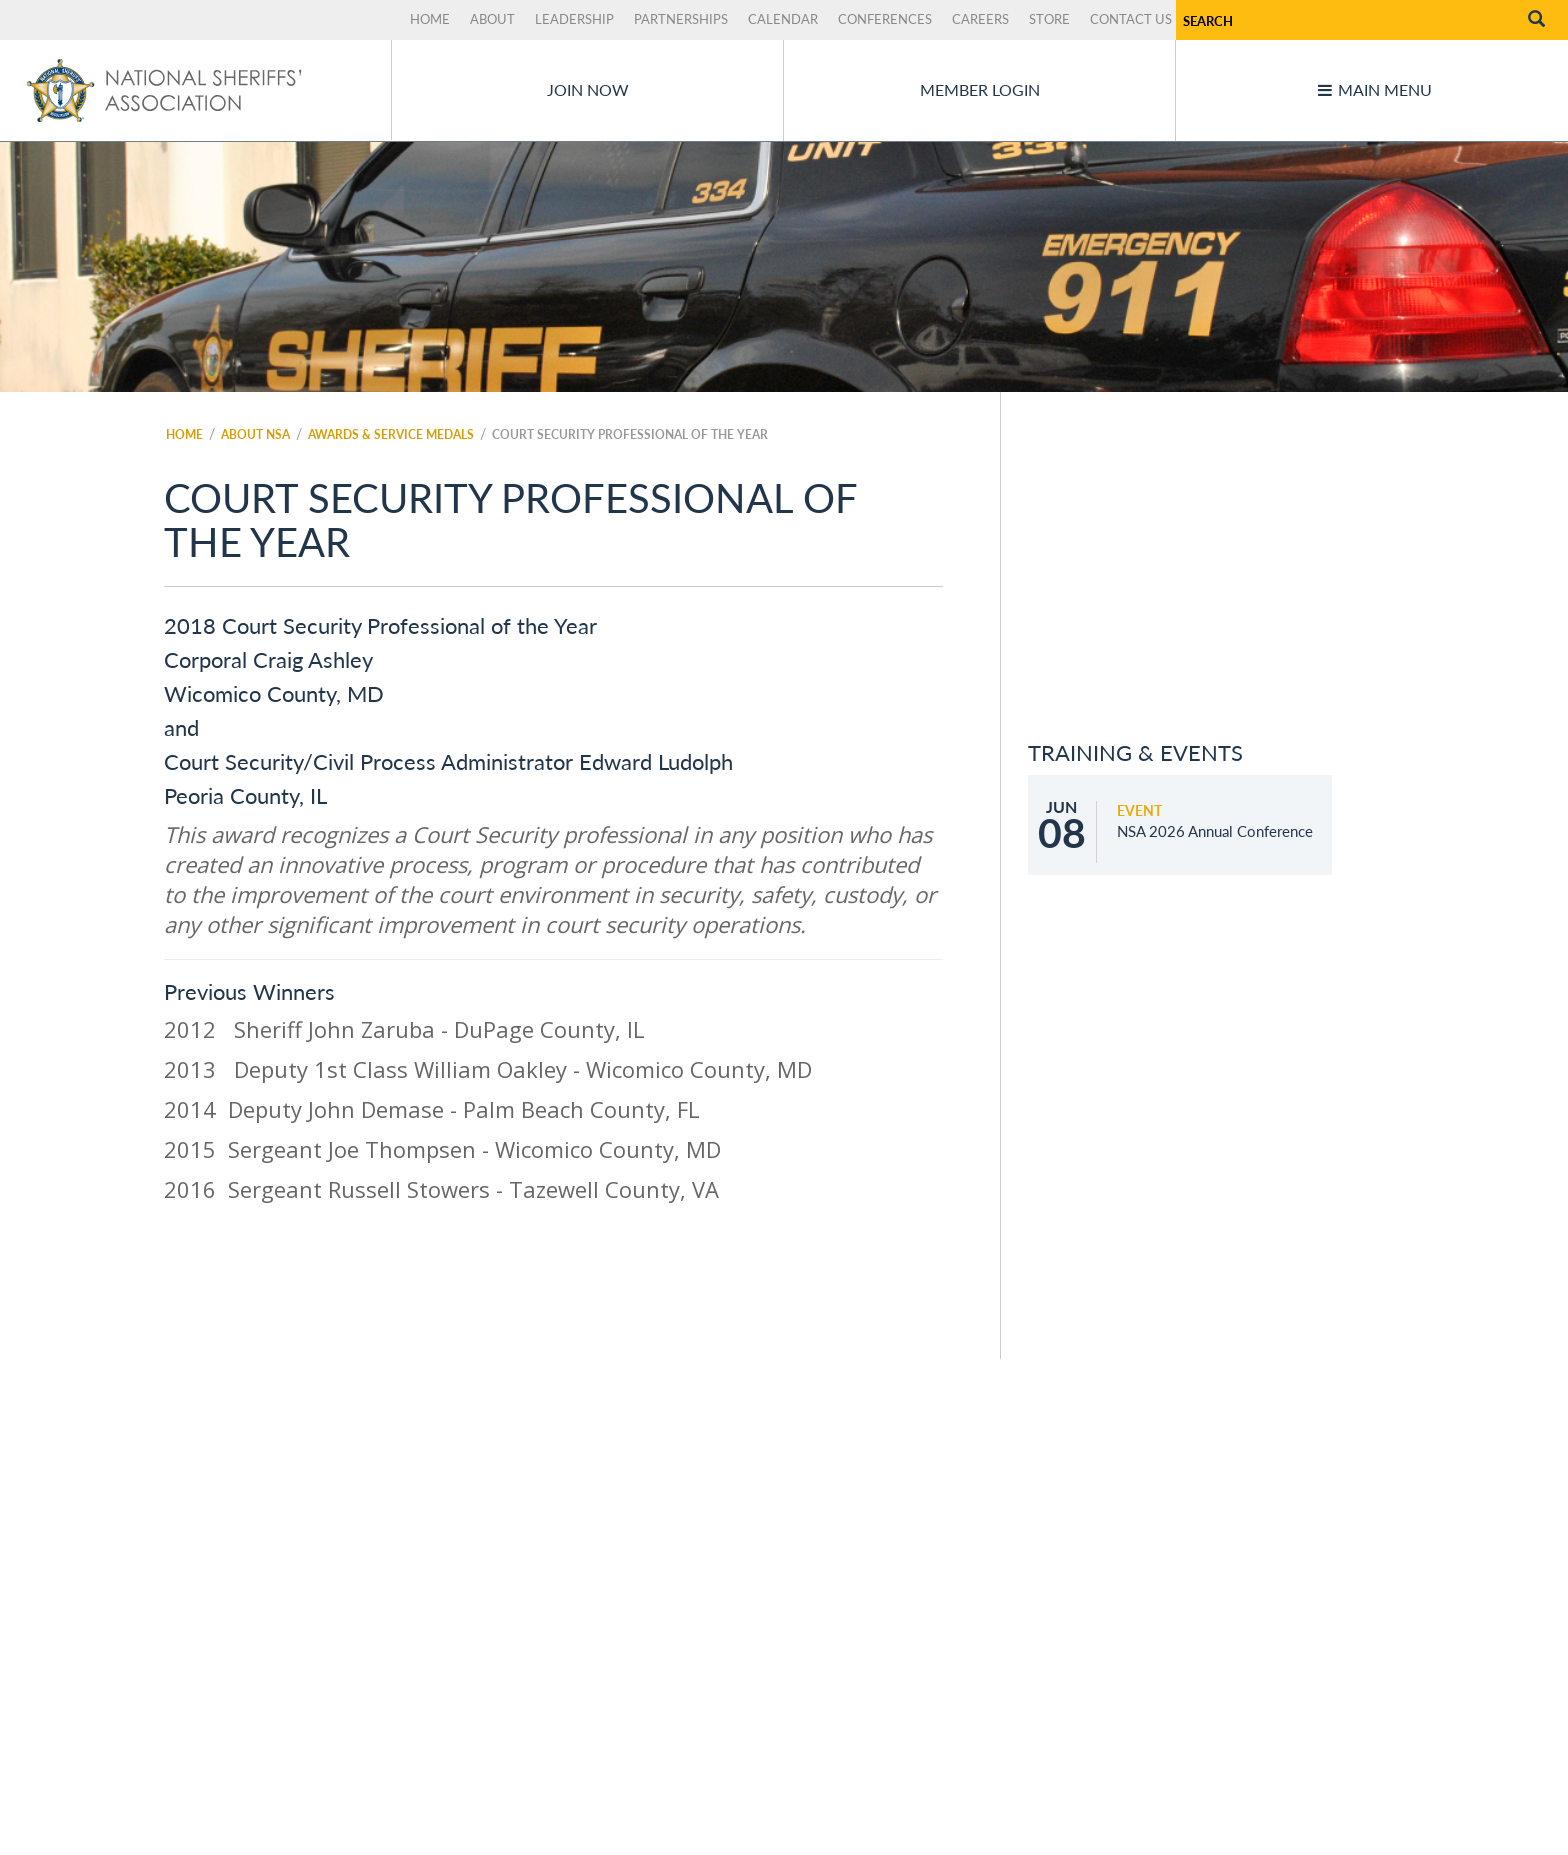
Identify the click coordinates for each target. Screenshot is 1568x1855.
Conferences (885, 19)
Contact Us (1131, 19)
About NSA (255, 434)
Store (1049, 19)
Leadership (574, 19)
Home (430, 19)
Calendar (783, 19)
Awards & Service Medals (391, 434)
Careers (980, 19)
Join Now (588, 89)
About (492, 19)
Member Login (980, 89)
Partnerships (681, 19)
